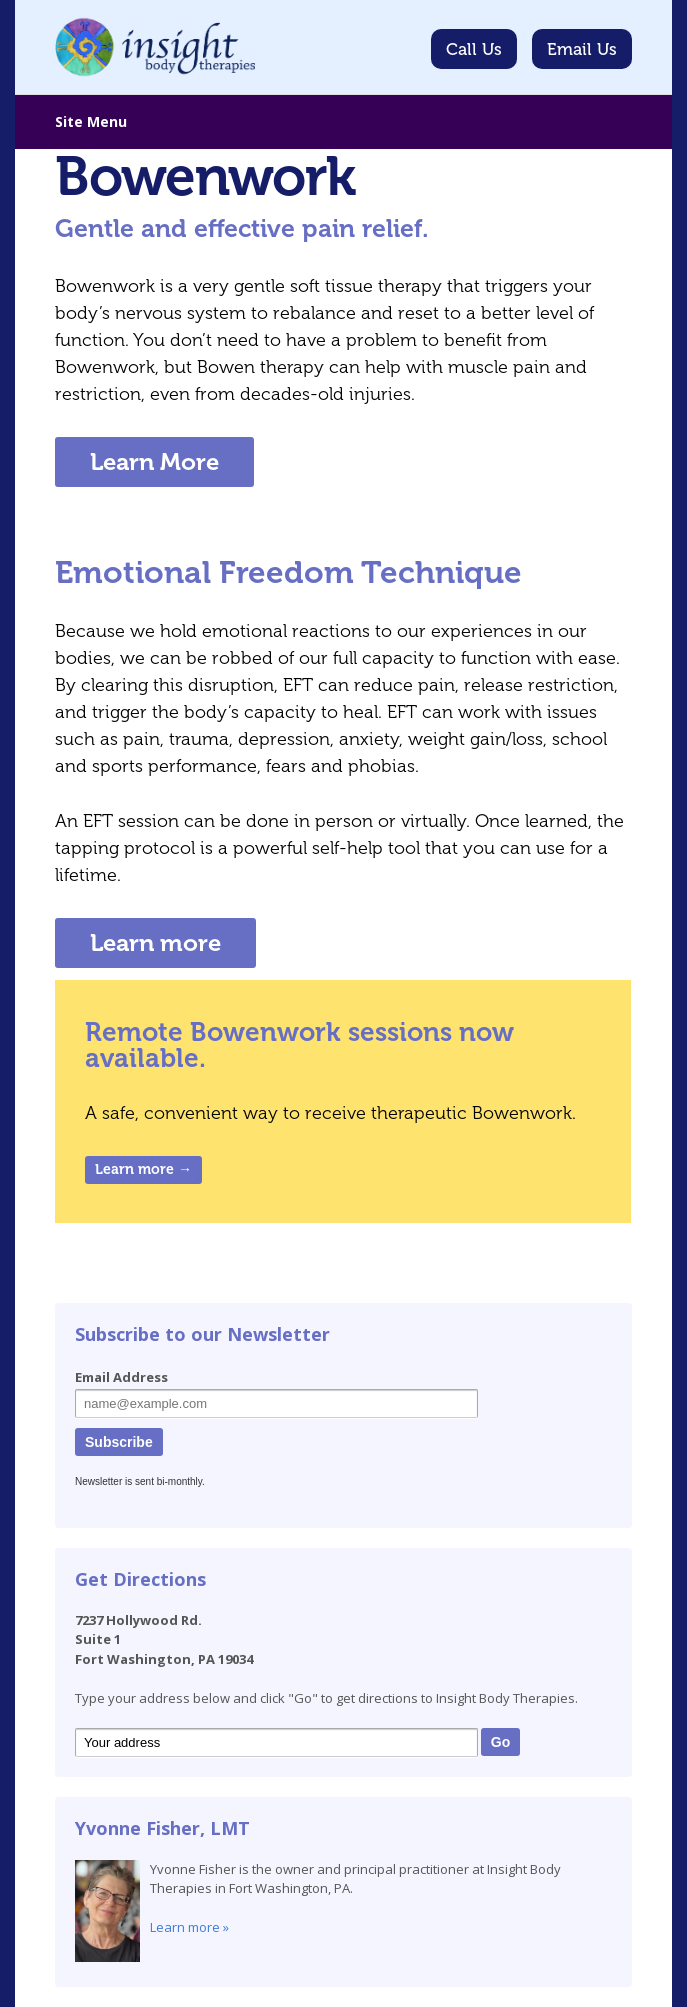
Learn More (154, 461)
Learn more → (143, 1169)
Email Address (121, 1377)
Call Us (474, 49)
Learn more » (189, 1927)
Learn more (155, 942)
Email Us (582, 49)
